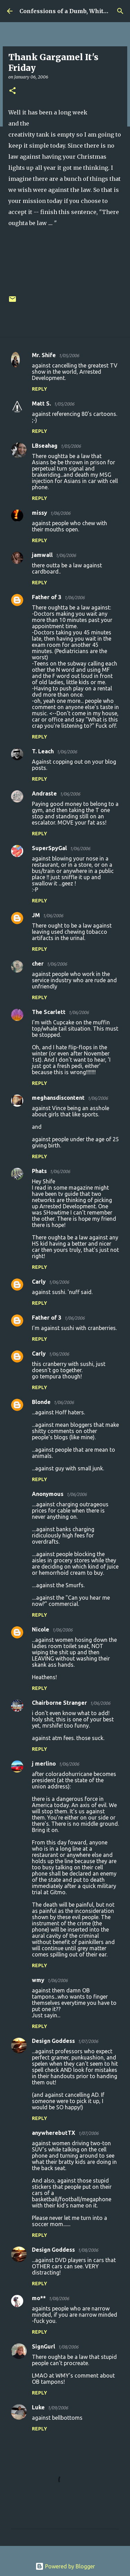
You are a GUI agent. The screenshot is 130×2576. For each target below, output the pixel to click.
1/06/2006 (60, 513)
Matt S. (41, 403)
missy (39, 513)
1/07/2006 (88, 2041)
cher (38, 963)
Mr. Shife (44, 355)
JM (36, 915)
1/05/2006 (69, 355)
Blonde (41, 1402)
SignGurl (43, 2346)
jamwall (42, 555)
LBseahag (45, 446)
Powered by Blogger (65, 2566)
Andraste (44, 793)
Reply (39, 389)
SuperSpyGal (49, 848)
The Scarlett (49, 1012)
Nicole (40, 1629)
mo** (39, 2298)
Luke (38, 2407)
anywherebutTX (53, 2133)
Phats (39, 1171)
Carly (39, 1281)
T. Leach (43, 751)
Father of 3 (46, 597)
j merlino (44, 1763)
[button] (12, 91)
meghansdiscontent (58, 1098)
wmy (38, 1980)
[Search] (120, 11)
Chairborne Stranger (59, 1703)
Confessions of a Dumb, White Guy (69, 11)
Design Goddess (53, 2041)
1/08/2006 (88, 2250)
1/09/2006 (57, 2407)
